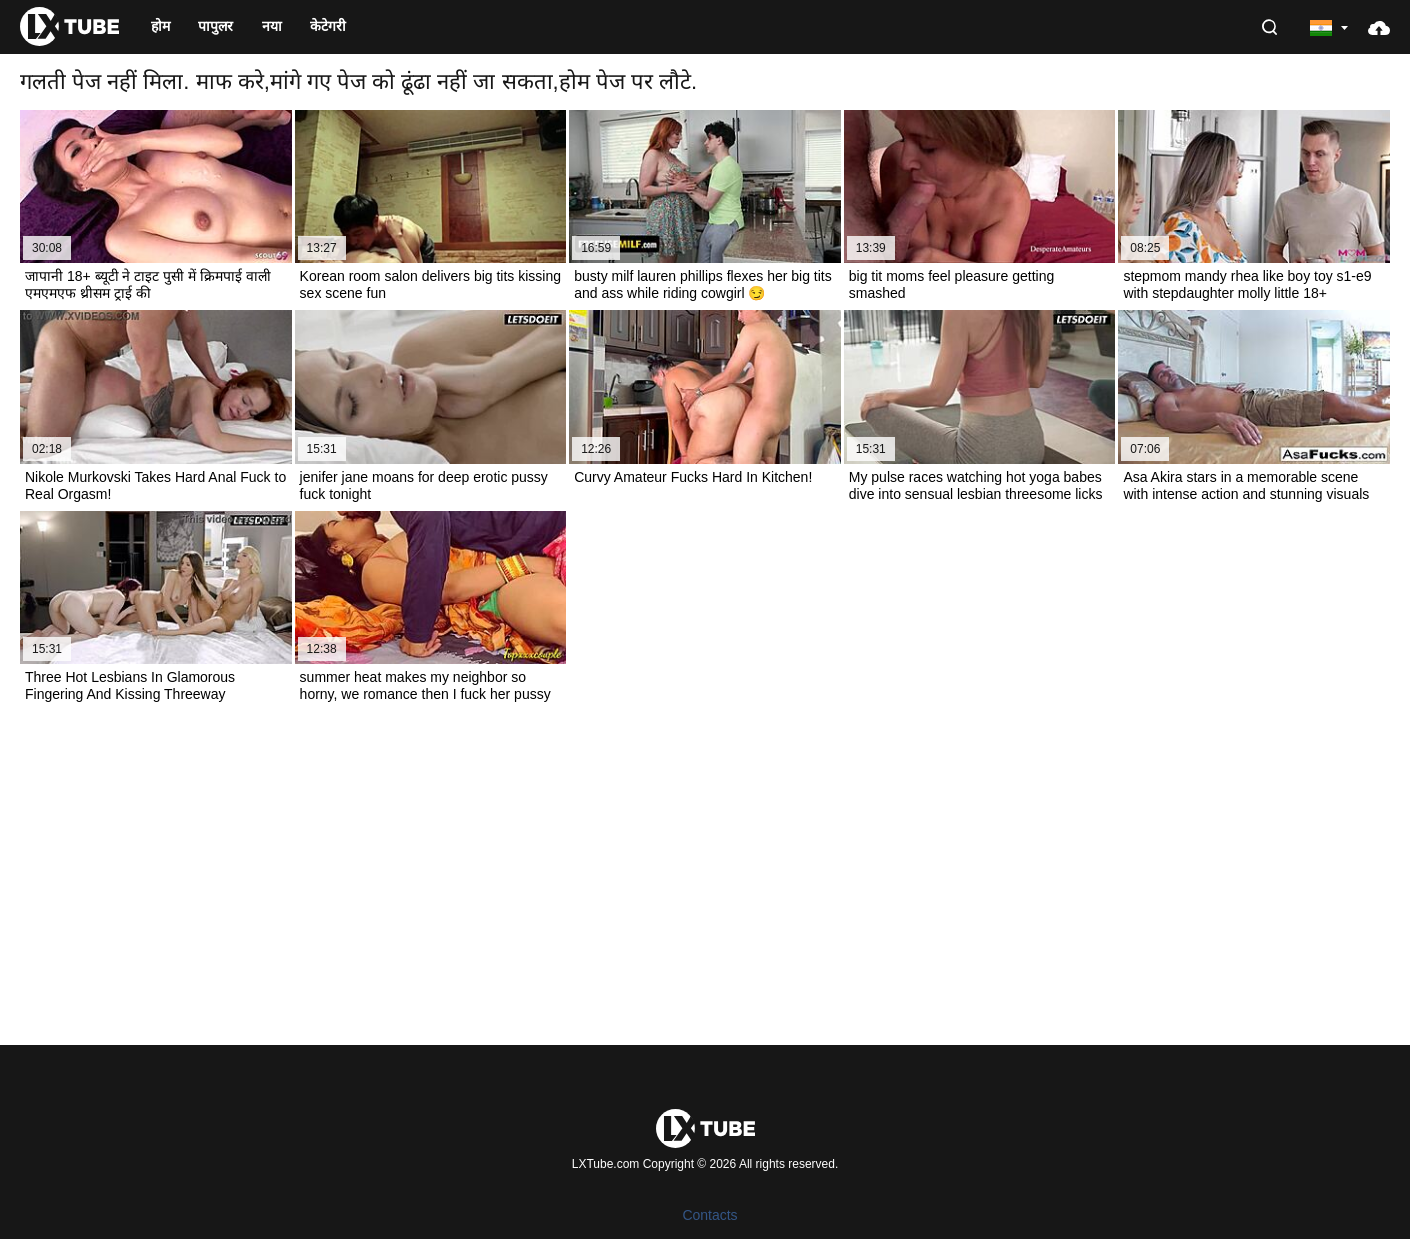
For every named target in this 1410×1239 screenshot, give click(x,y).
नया (272, 26)
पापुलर (215, 26)
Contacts (709, 1215)
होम (160, 26)
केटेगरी (328, 26)
